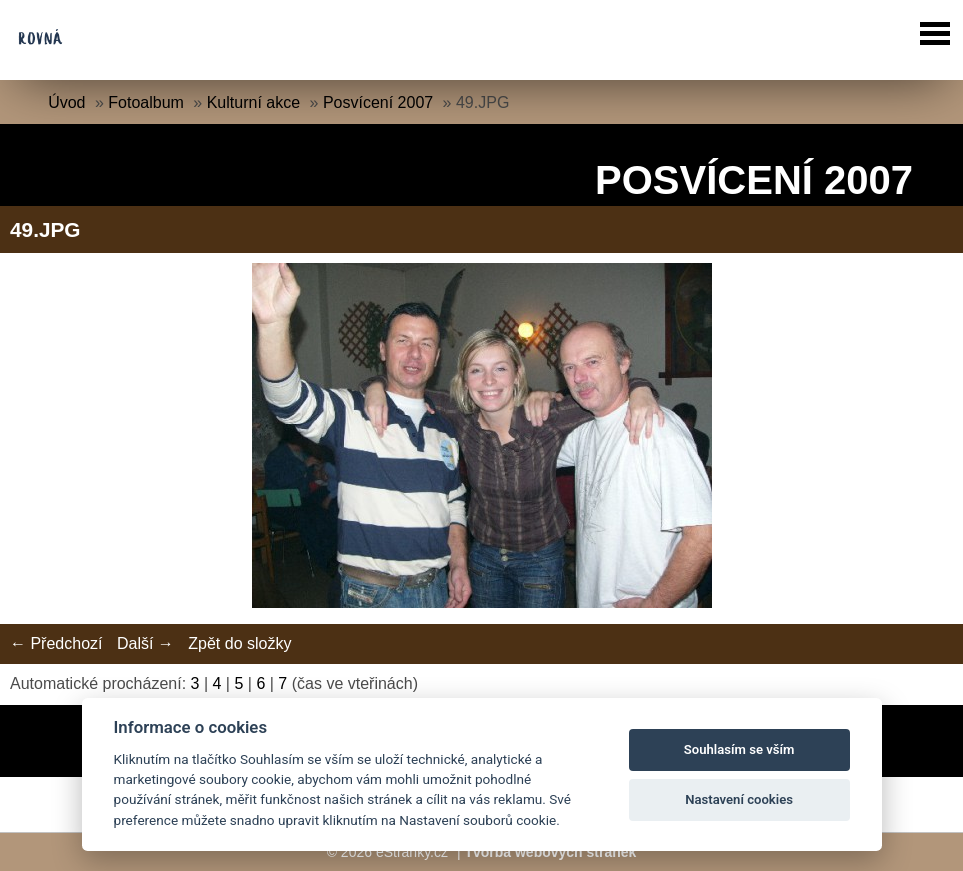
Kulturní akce (253, 102)
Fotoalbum (146, 102)
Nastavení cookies (739, 799)
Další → (145, 643)
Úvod (66, 102)
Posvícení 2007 (378, 102)
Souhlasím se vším (739, 749)
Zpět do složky (239, 643)
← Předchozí (56, 643)
